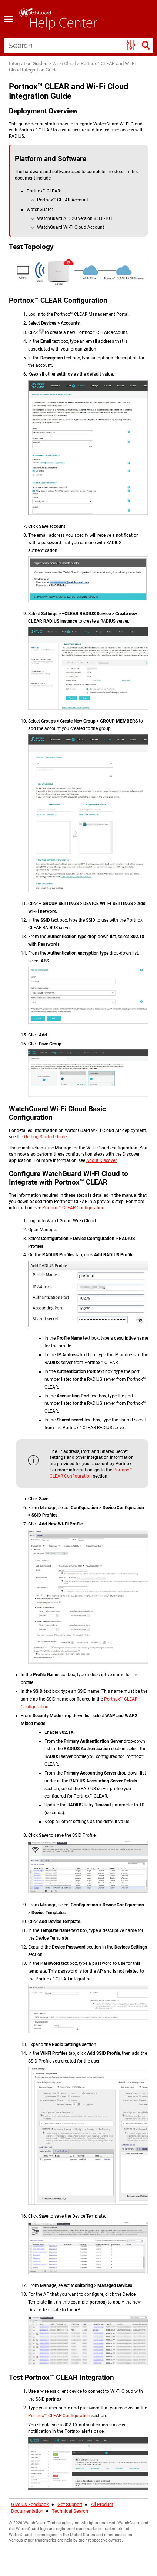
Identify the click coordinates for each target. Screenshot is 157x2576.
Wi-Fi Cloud (64, 63)
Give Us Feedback (30, 2504)
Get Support (69, 2504)
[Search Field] (78, 45)
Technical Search (70, 2511)
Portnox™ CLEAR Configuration (73, 1207)
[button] (131, 45)
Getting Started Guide (45, 1136)
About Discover (101, 1160)
